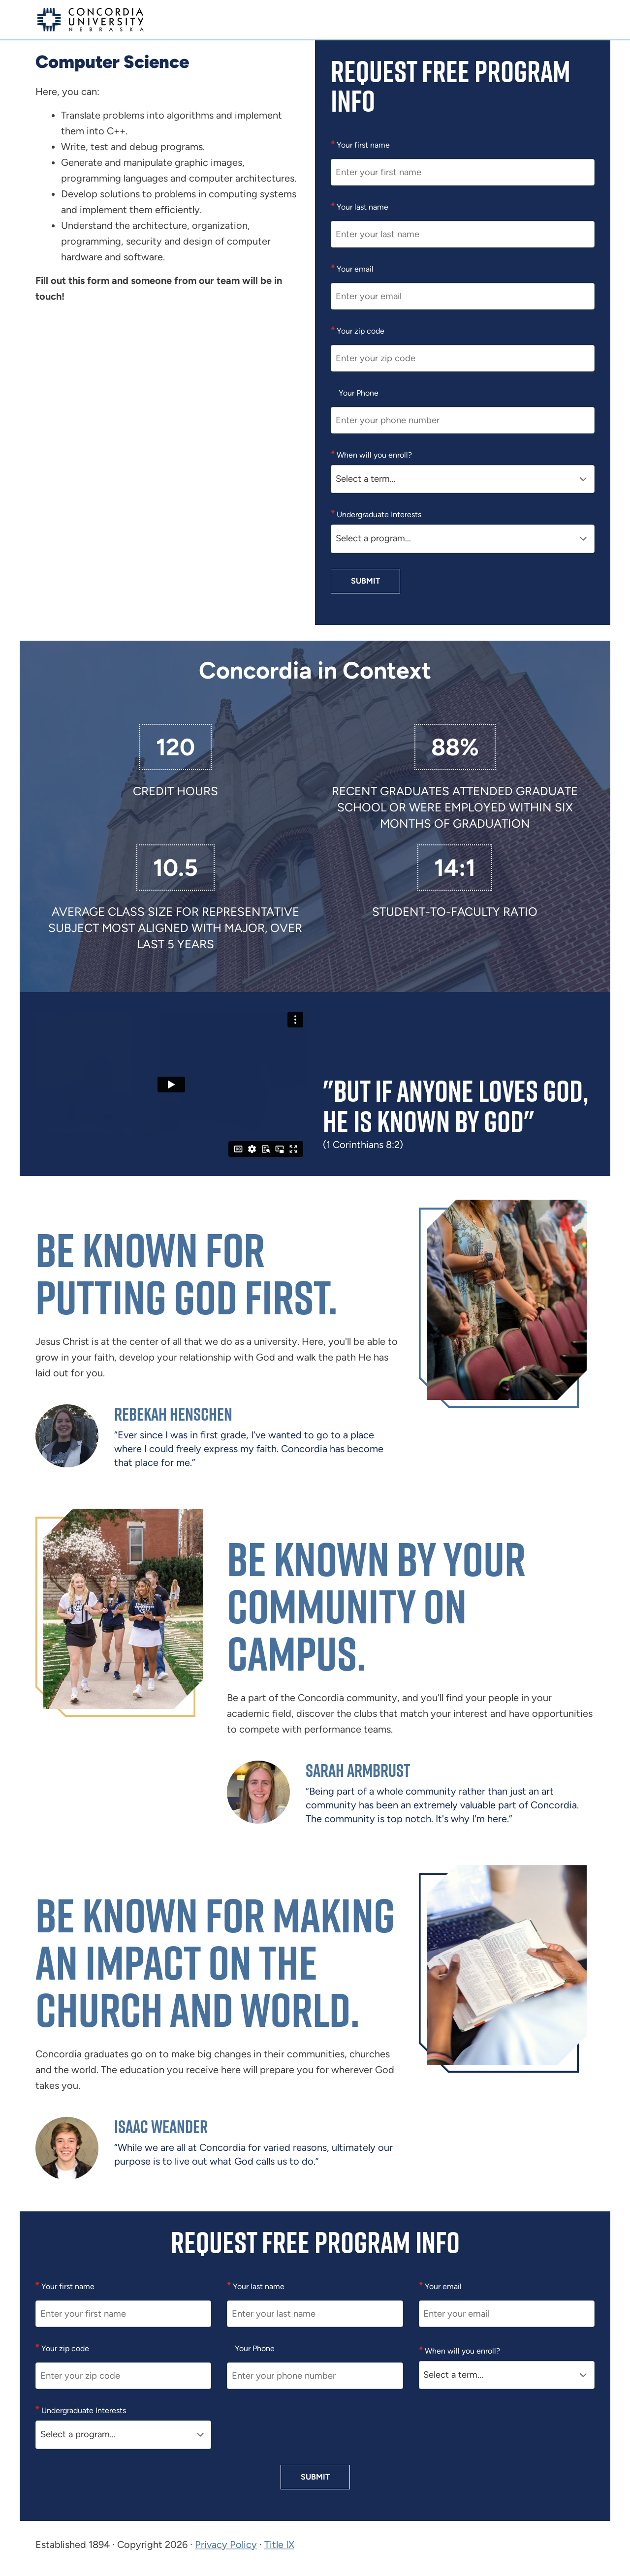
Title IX (279, 2544)
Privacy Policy (226, 2544)
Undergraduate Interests (378, 514)
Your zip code (359, 331)
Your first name (362, 145)
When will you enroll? (373, 455)
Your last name (361, 207)
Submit (365, 581)
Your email (354, 269)
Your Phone (358, 393)
